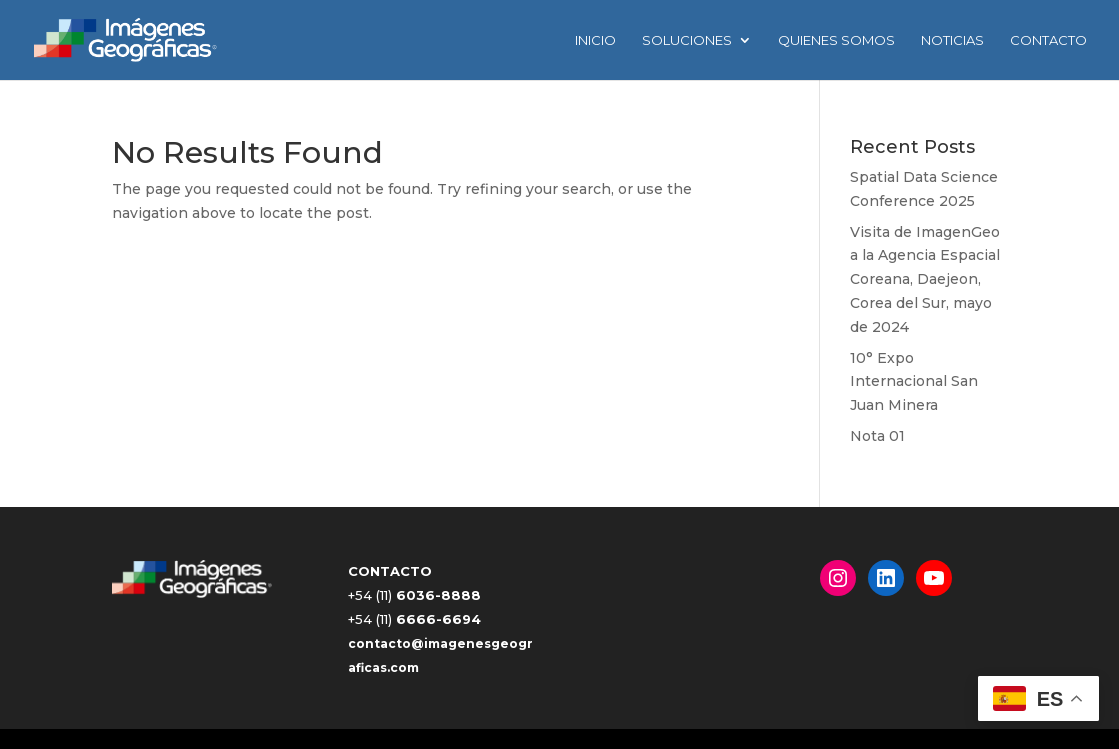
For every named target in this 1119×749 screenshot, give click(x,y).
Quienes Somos (836, 40)
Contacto (1048, 40)
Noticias (952, 40)
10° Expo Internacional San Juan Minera (914, 382)
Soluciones (687, 40)
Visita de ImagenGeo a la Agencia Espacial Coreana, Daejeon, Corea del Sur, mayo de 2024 (925, 279)
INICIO (595, 40)
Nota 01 (877, 436)
